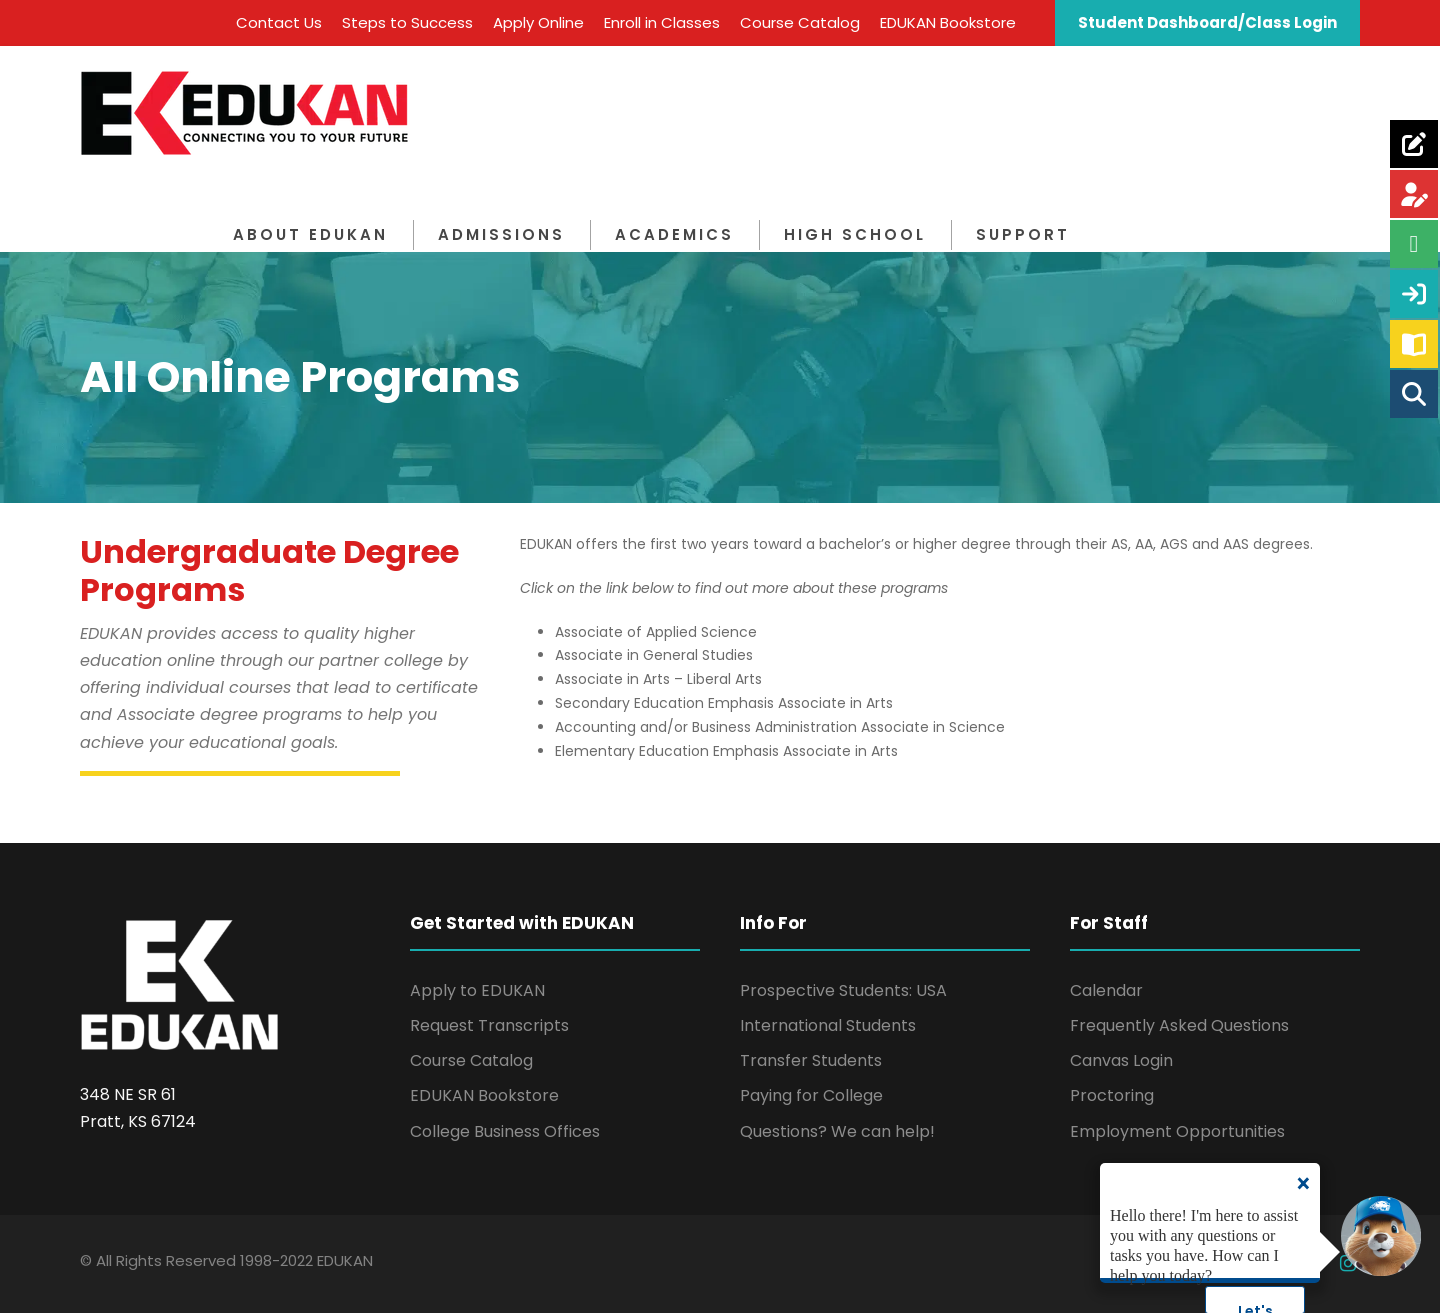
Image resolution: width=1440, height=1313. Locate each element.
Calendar (1106, 990)
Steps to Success (407, 22)
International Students (828, 1025)
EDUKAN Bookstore (948, 22)
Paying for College (811, 1095)
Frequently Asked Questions (1179, 1025)
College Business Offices (505, 1131)
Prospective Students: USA (843, 990)
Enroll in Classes (662, 22)
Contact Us (279, 22)
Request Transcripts (489, 1025)
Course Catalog (800, 22)
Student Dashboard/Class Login (1207, 22)
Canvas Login (1121, 1060)
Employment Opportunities (1177, 1131)
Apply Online (538, 22)
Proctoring (1112, 1095)
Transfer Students (811, 1060)
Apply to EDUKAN (477, 990)
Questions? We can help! (837, 1131)
